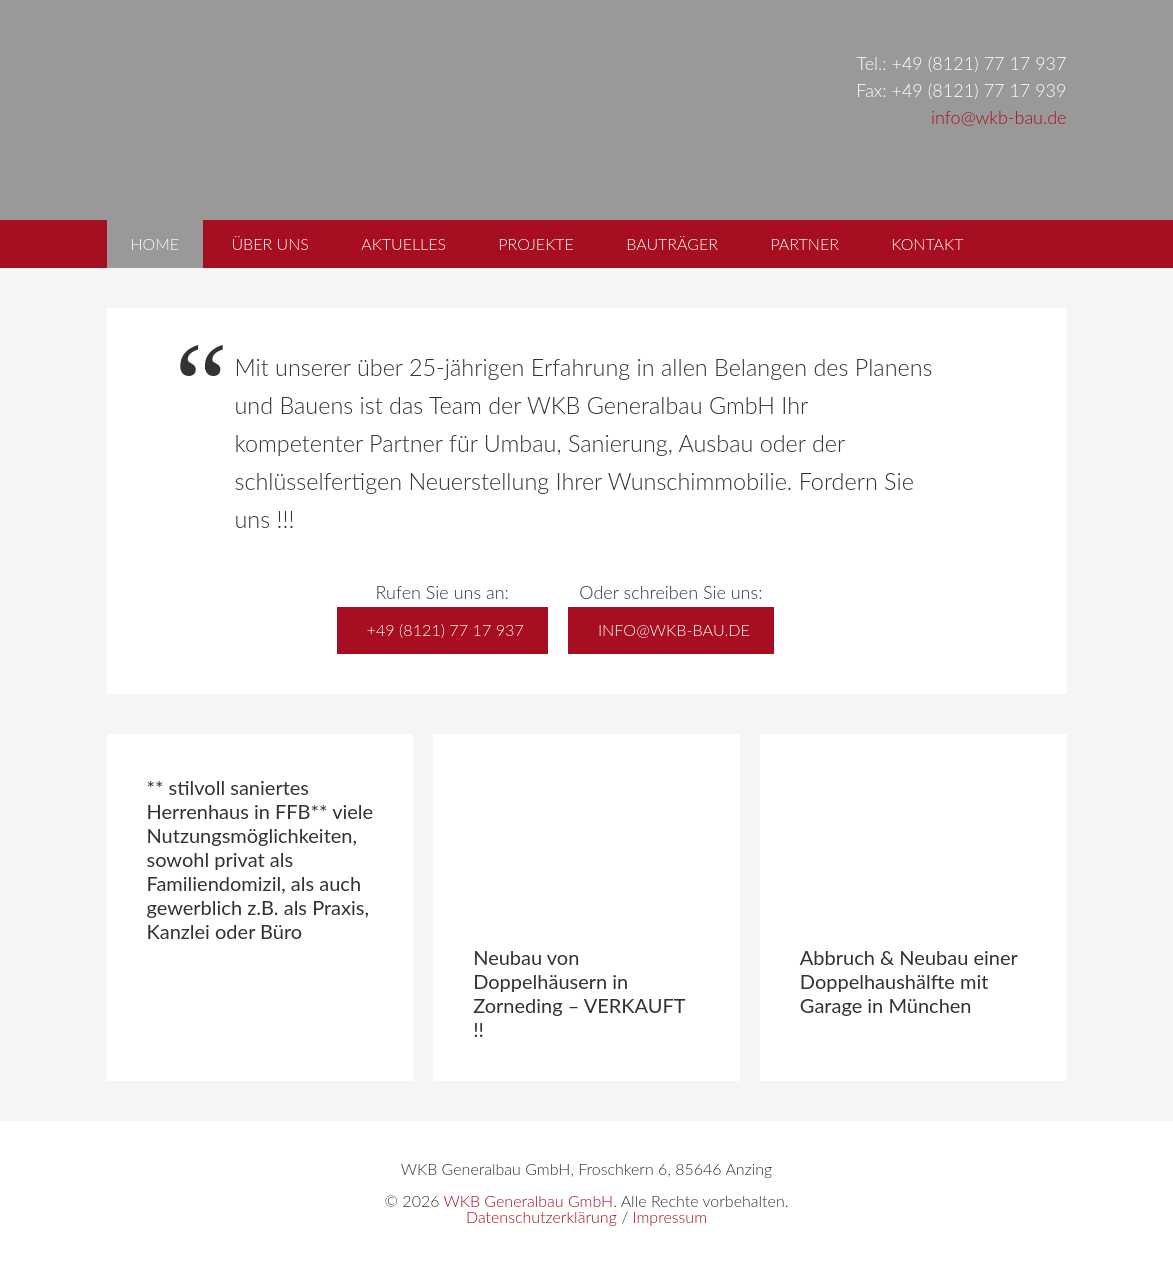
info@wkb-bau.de (998, 117)
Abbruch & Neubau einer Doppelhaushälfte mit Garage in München (909, 981)
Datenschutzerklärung (541, 1216)
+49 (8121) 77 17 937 (445, 629)
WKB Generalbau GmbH (467, 110)
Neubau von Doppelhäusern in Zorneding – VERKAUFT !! (579, 993)
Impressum (669, 1216)
